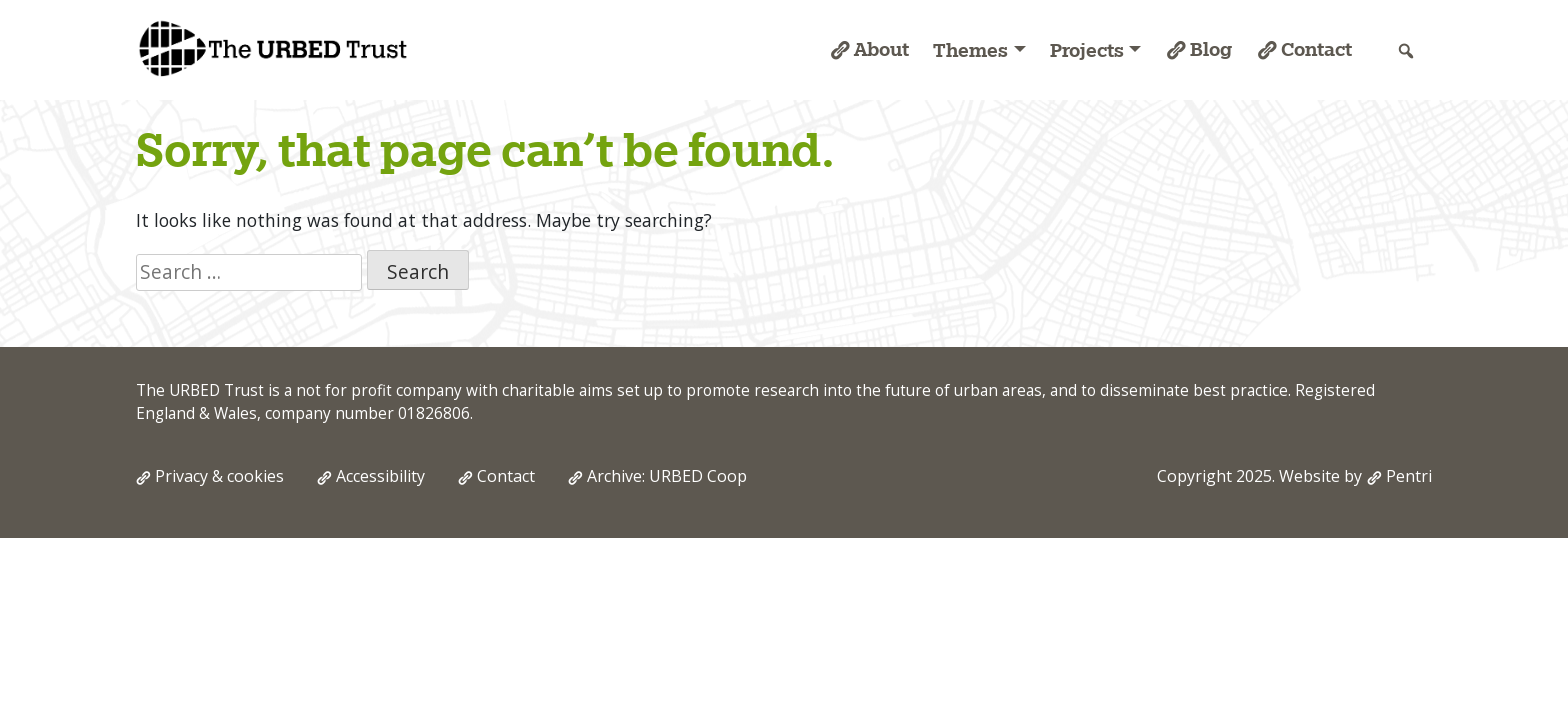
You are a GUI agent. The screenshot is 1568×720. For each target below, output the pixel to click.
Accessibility (380, 476)
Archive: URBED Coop (667, 476)
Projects (1087, 50)
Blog (1211, 49)
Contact (1316, 49)
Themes (970, 50)
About (881, 49)
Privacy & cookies (219, 476)
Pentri (1409, 476)
